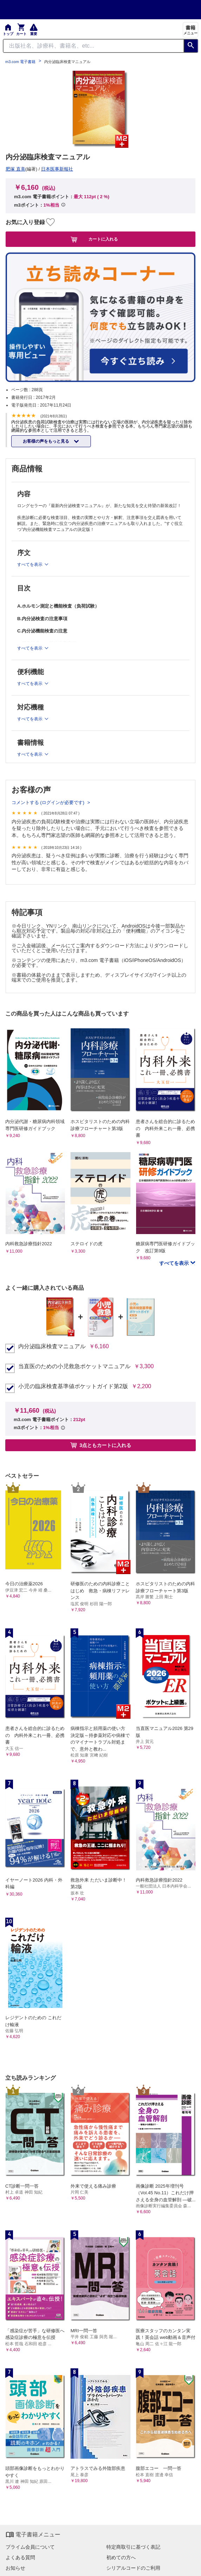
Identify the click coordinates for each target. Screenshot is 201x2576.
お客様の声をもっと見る (46, 441)
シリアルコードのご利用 (133, 2567)
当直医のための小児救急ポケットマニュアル (74, 1366)
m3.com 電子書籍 (20, 62)
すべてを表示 (174, 1263)
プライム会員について (30, 2546)
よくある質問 (20, 2557)
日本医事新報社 (57, 169)
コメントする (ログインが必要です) (49, 802)
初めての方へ (121, 2557)
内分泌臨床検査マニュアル (52, 1346)
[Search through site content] (93, 46)
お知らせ (15, 2567)
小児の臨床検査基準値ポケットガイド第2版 (73, 1386)
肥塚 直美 (15, 169)
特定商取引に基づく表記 (133, 2546)
